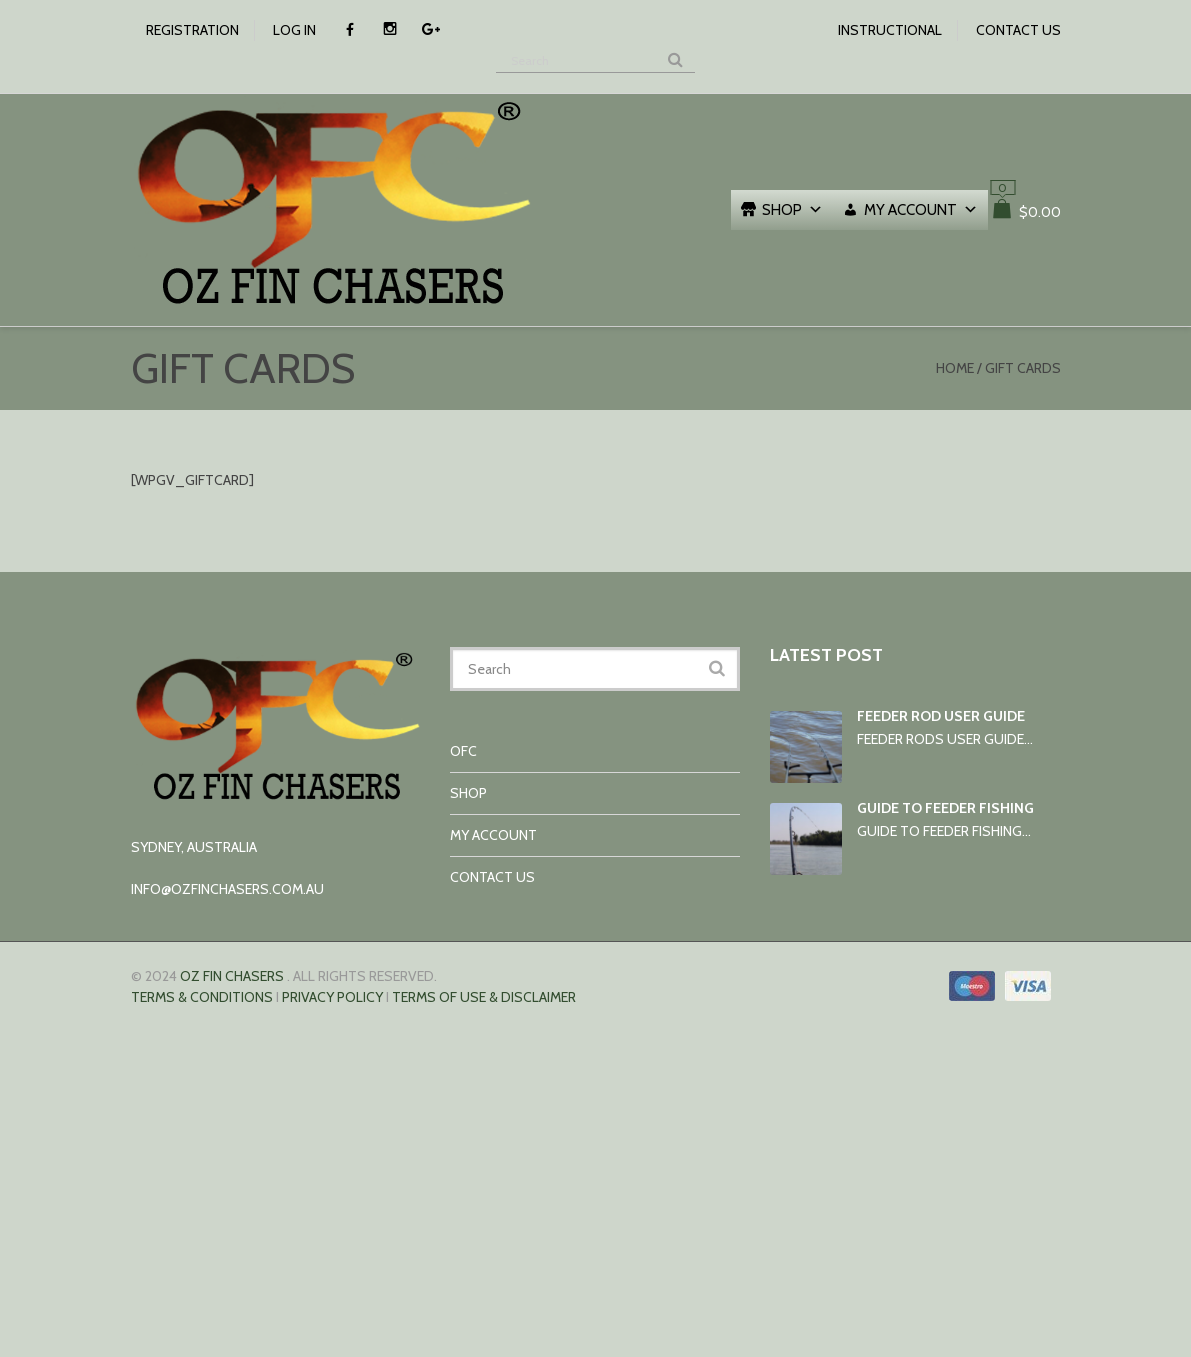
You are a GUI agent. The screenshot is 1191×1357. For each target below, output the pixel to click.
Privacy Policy (332, 997)
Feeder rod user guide (941, 716)
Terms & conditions (202, 997)
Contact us (1018, 30)
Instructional (890, 30)
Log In (294, 30)
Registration (192, 30)
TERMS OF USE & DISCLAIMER (484, 997)
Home (955, 368)
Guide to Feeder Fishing (945, 808)
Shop (792, 210)
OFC (463, 751)
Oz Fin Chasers (232, 976)
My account (921, 210)
